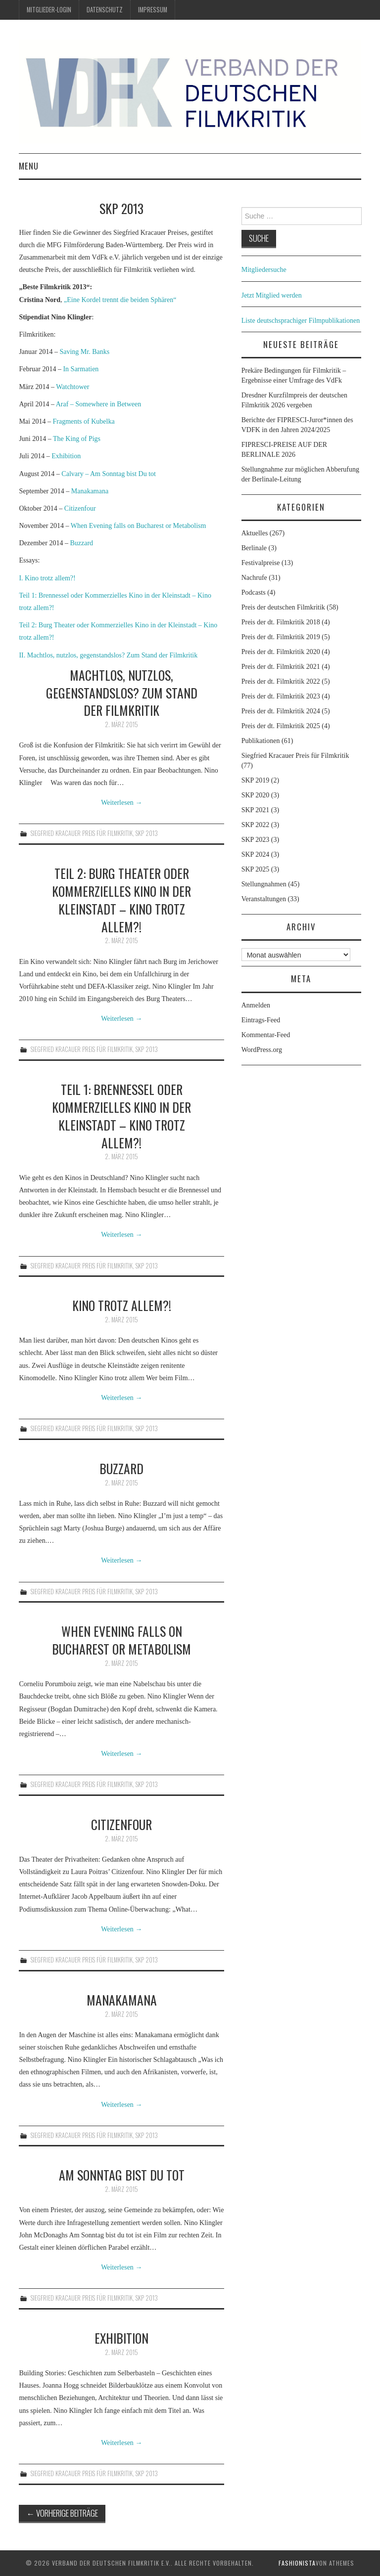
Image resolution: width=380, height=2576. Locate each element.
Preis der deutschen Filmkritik (283, 607)
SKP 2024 (255, 854)
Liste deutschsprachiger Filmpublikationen (300, 320)
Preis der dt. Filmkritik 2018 (280, 622)
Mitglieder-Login (49, 9)
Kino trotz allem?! (121, 1305)
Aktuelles (254, 533)
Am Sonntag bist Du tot (122, 2174)
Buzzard (81, 543)
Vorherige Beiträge (62, 2513)
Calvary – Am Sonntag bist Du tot (108, 474)
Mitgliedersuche (263, 269)
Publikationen (260, 740)
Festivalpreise (260, 563)
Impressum (152, 9)
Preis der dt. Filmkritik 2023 (280, 696)
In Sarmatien (80, 369)
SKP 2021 (255, 810)
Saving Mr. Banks (84, 351)
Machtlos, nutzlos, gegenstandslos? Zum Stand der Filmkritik (121, 692)
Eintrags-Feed (261, 1020)
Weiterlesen (121, 802)
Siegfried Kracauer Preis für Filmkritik (82, 833)
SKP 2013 (147, 833)
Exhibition (66, 456)
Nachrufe (254, 577)
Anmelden (255, 1005)
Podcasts (253, 592)
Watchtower (72, 387)
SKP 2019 (255, 780)
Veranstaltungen (263, 899)
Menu (29, 166)
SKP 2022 (255, 825)
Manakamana (89, 491)
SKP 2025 (255, 869)
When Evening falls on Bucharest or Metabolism (138, 525)
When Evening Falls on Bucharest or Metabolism (121, 1639)
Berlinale (254, 548)
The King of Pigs (76, 438)
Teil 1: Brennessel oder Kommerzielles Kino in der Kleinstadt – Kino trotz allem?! (121, 1115)
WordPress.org (261, 1049)
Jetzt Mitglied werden (271, 295)
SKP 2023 (255, 839)
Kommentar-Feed (265, 1035)
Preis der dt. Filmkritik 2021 (280, 666)
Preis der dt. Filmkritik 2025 (280, 726)
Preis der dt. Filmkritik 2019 (280, 637)
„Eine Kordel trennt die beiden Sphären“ (119, 300)
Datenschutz (105, 9)
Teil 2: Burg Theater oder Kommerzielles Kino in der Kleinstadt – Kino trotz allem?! (121, 899)
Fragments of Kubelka (83, 421)
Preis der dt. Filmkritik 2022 (280, 681)
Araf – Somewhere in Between (99, 404)
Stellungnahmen (263, 884)
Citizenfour (80, 508)
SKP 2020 (255, 795)
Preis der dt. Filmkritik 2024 (280, 711)
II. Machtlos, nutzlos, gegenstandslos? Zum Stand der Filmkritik (108, 655)
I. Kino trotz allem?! (47, 578)
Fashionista (297, 2563)
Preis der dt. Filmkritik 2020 (280, 651)
